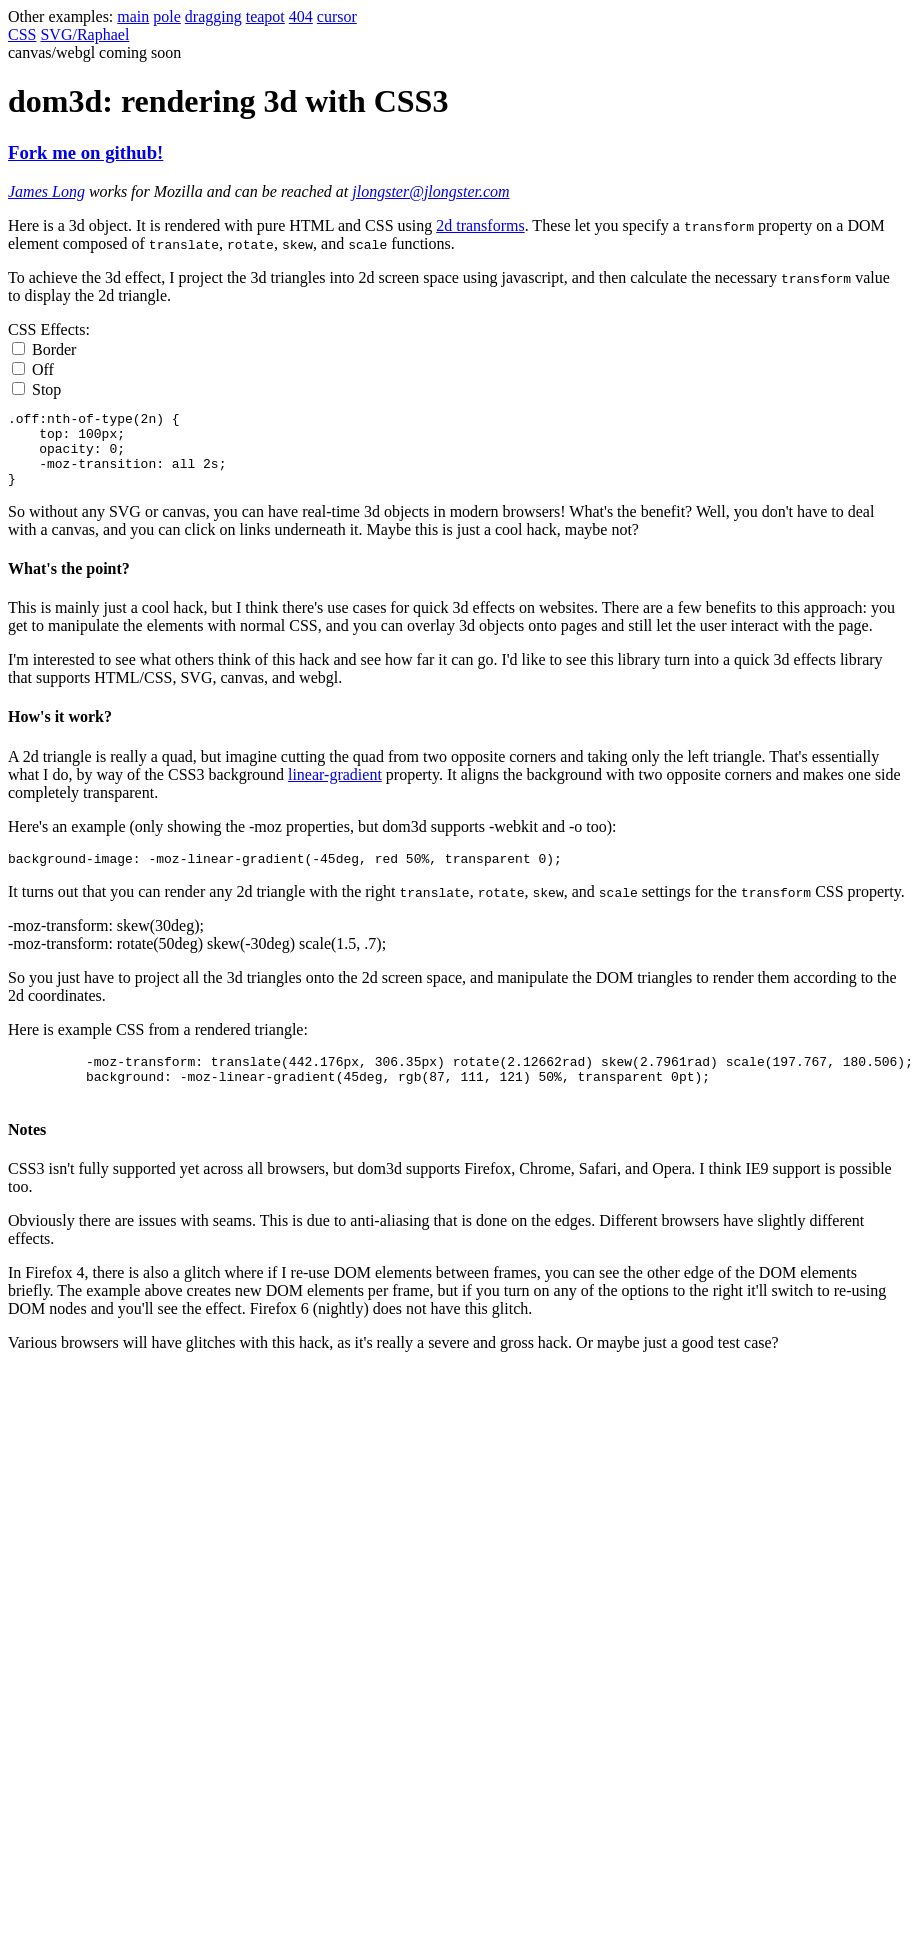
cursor (337, 16)
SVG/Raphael (84, 34)
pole (167, 16)
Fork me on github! (85, 152)
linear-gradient (335, 789)
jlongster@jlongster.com (430, 191)
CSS (22, 34)
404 (301, 16)
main (133, 16)
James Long (46, 191)
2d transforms (480, 225)
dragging (213, 16)
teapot (265, 16)
